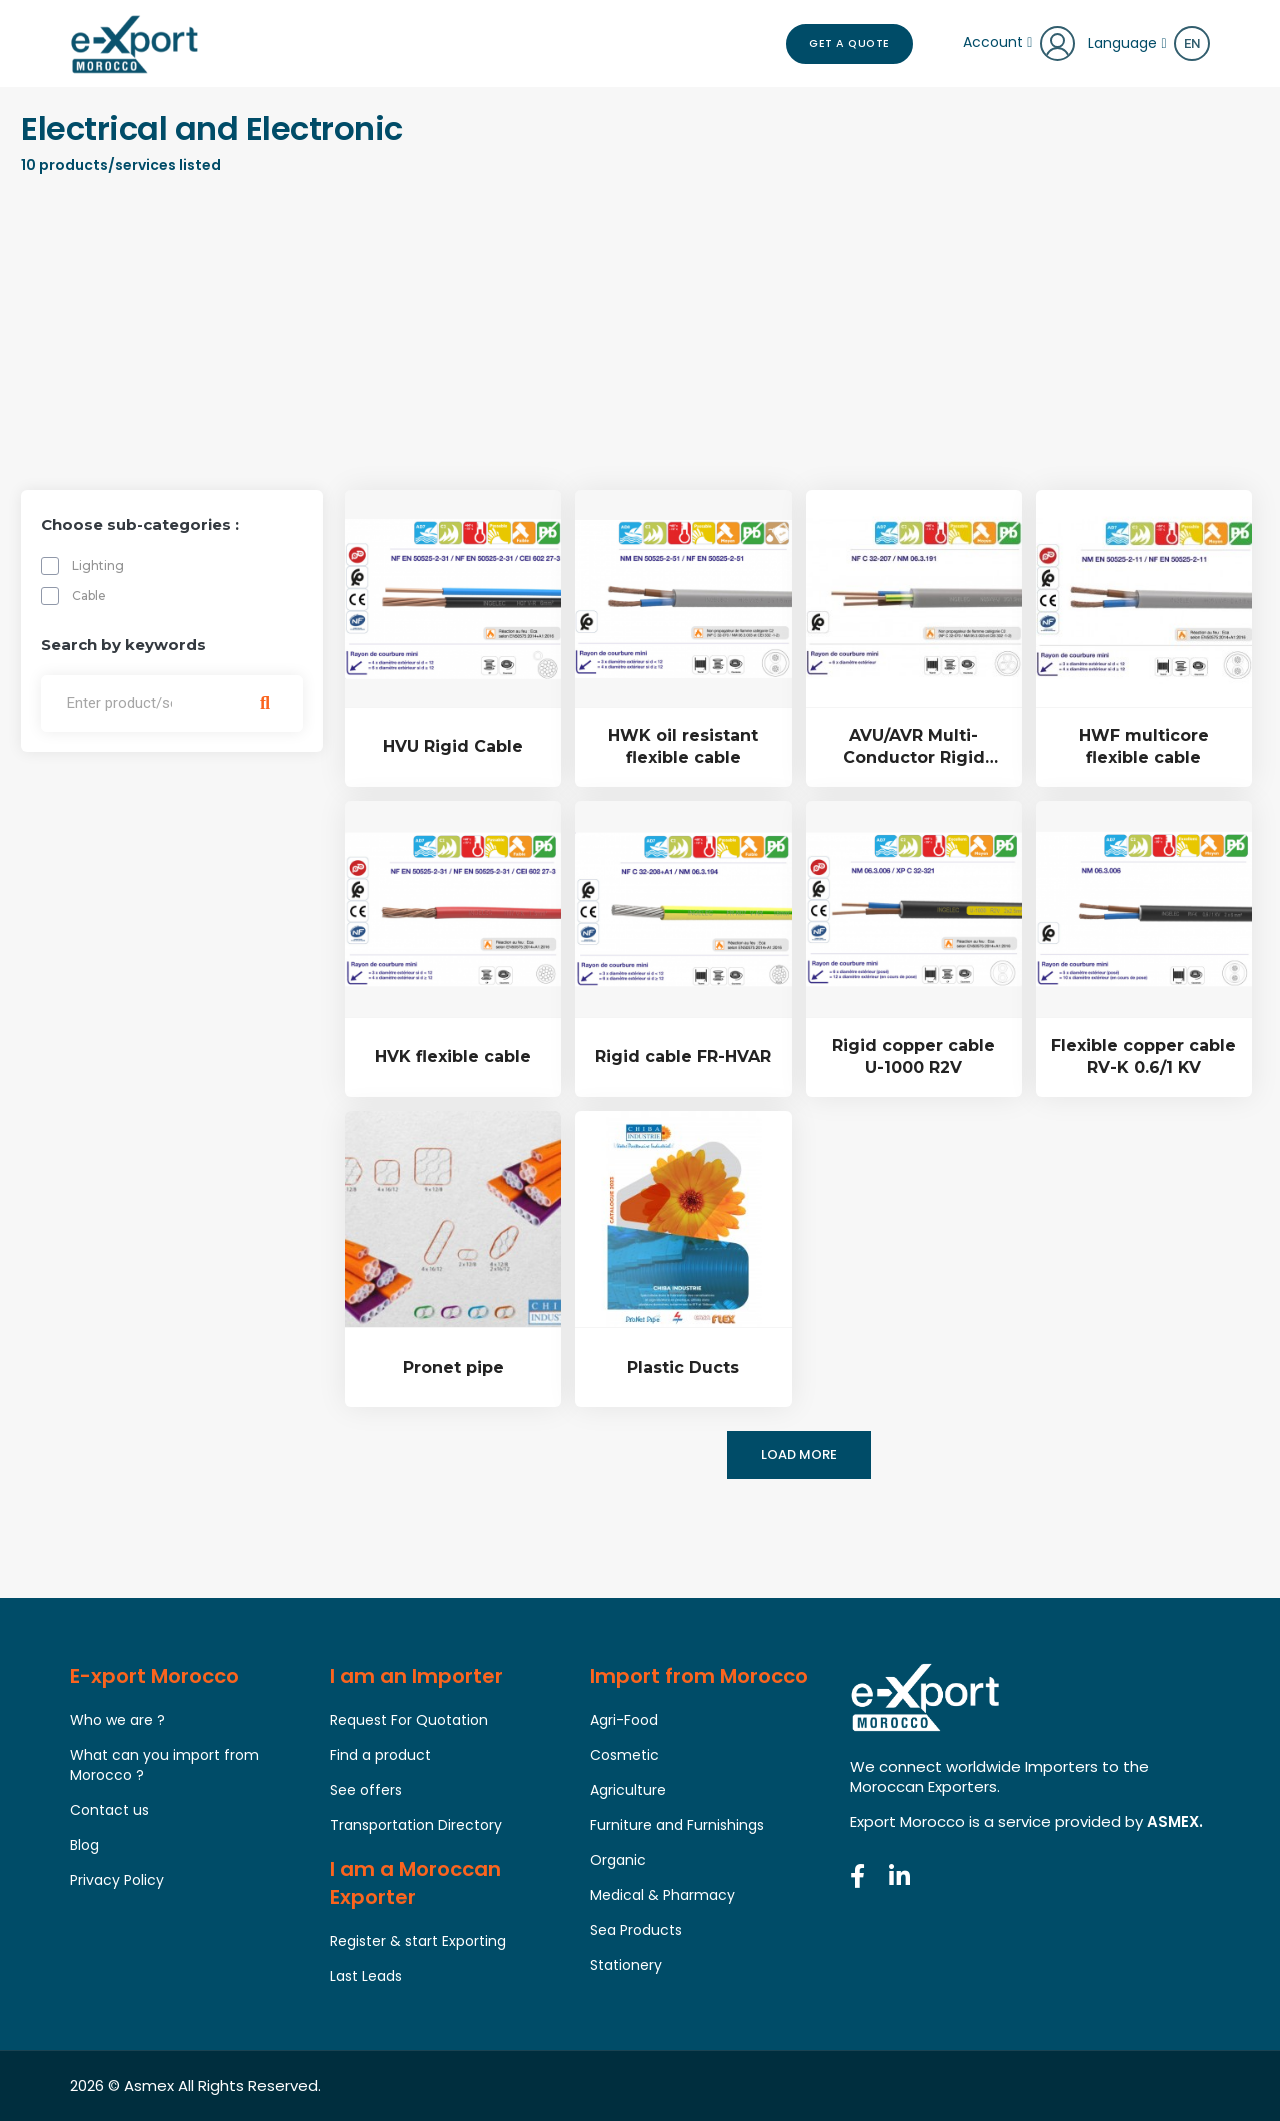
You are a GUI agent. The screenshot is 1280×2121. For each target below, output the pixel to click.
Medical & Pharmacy (662, 1895)
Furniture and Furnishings (677, 1825)
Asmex (149, 2085)
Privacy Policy (117, 1880)
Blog (84, 1845)
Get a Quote (842, 44)
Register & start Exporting (418, 1941)
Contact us (109, 1810)
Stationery (626, 1965)
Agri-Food (624, 1720)
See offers (366, 1790)
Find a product (380, 1755)
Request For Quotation (409, 1720)
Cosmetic (624, 1755)
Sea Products (636, 1930)
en (1192, 43)
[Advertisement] (640, 341)
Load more (799, 1455)
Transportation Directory (416, 1825)
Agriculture (628, 1790)
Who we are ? (117, 1720)
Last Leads (366, 1976)
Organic (618, 1860)
